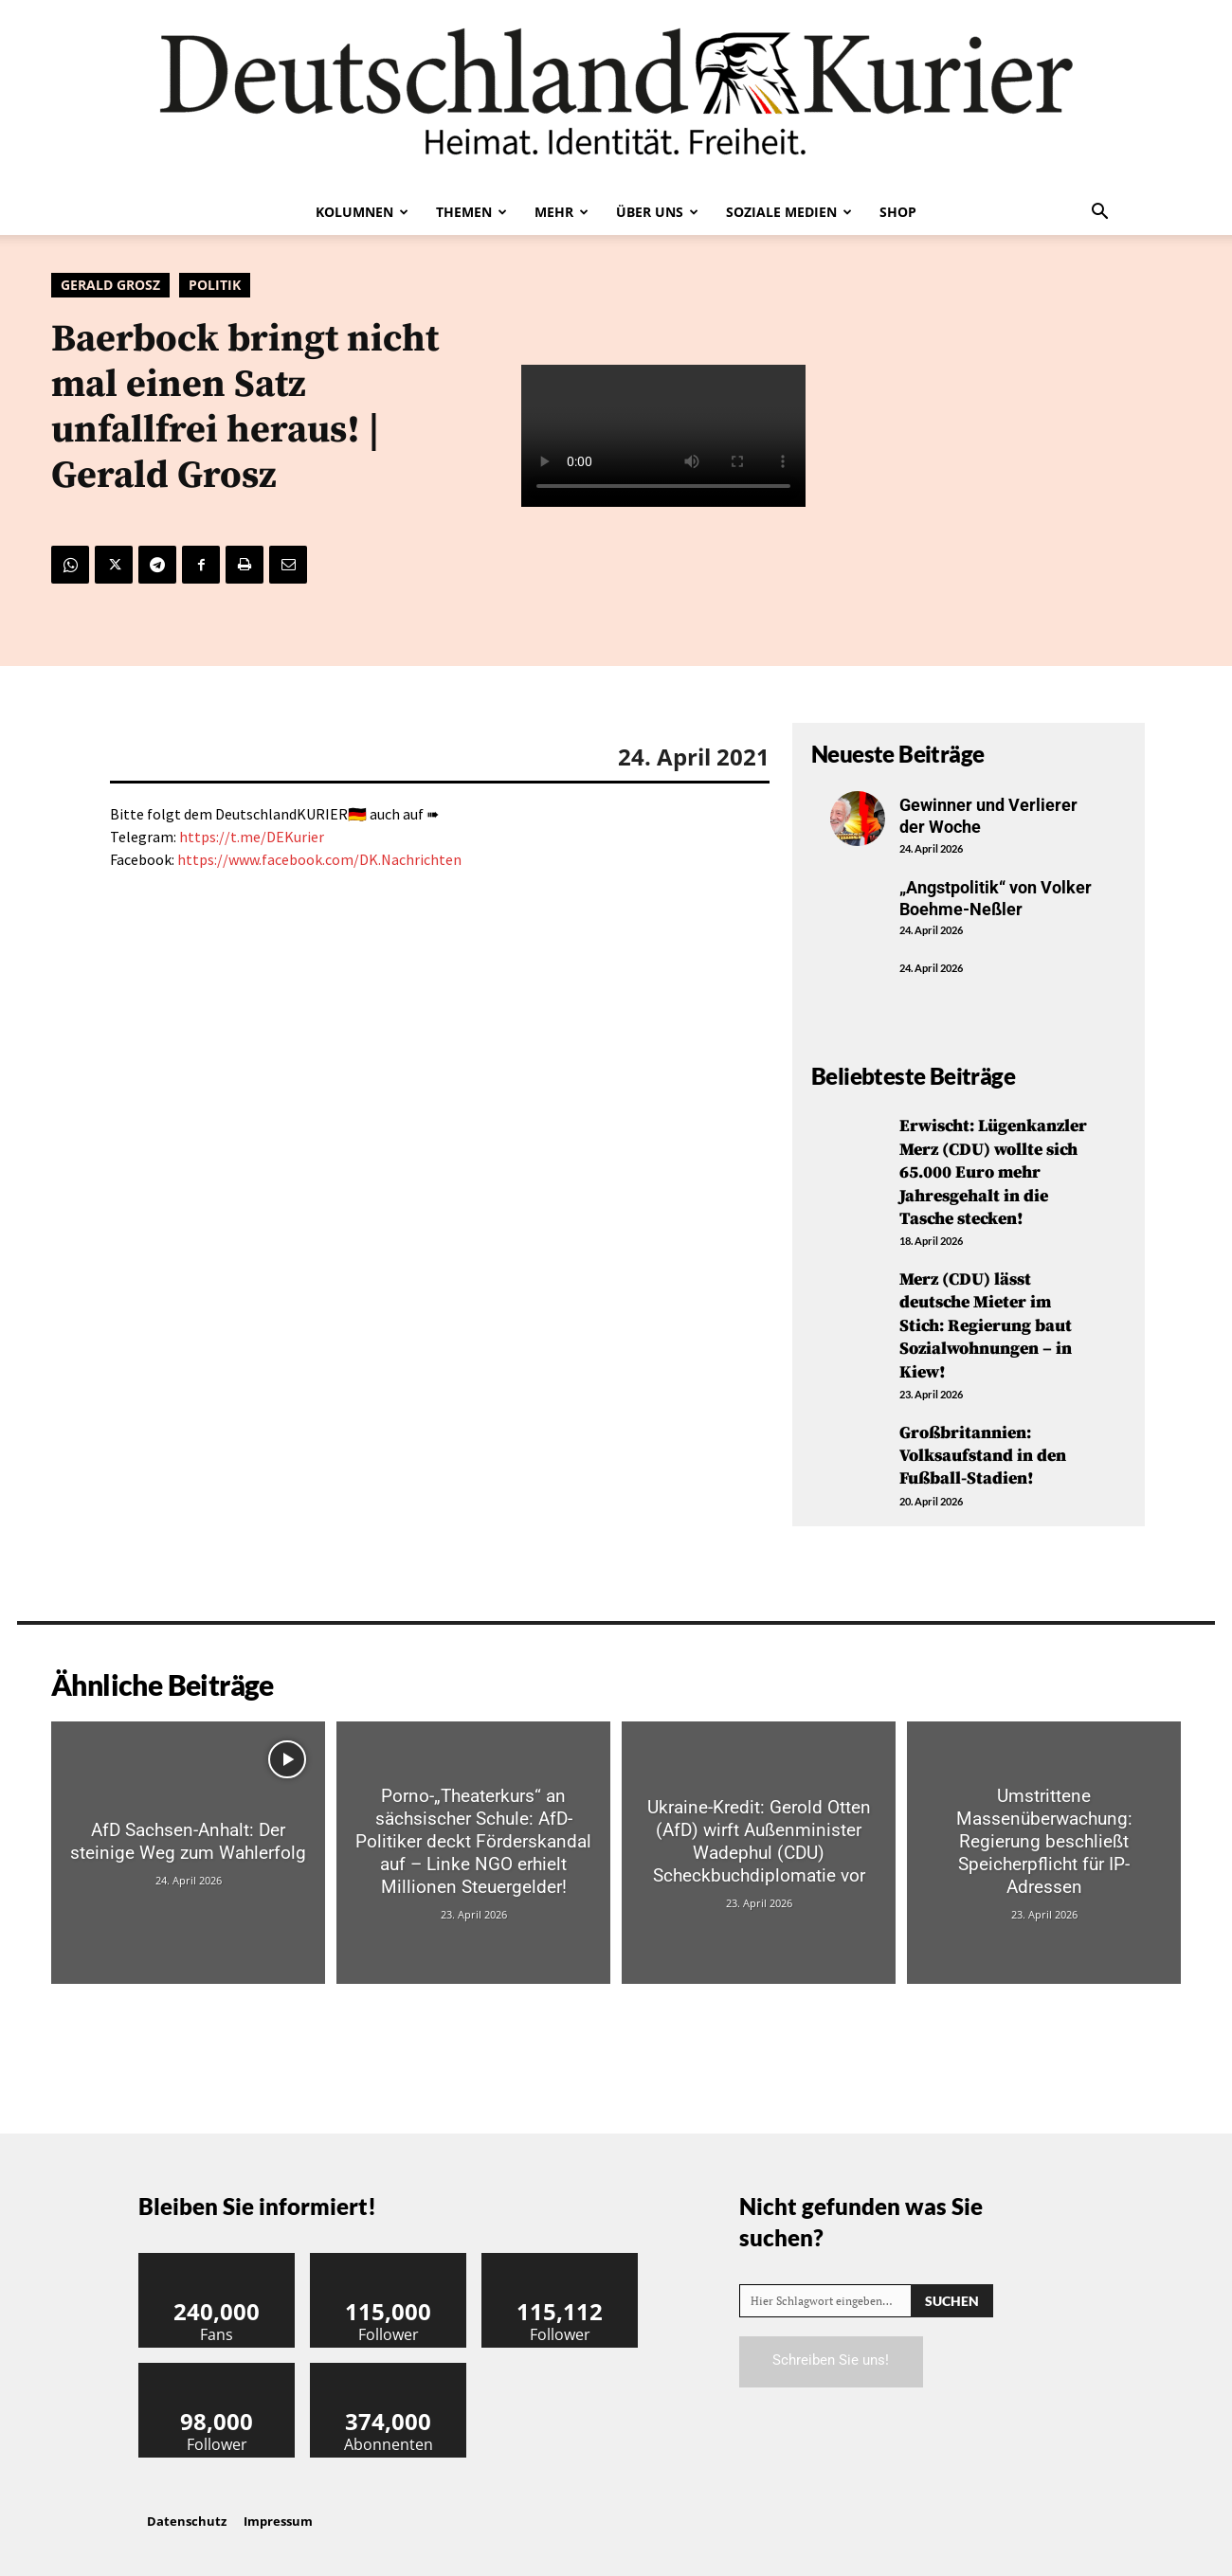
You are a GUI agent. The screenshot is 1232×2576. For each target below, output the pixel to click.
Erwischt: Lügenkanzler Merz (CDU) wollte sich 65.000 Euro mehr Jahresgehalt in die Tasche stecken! (993, 1170)
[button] (1099, 213)
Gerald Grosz (110, 285)
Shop (897, 212)
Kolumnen (362, 212)
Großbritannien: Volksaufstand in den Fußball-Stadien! (982, 1446)
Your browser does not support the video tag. (663, 436)
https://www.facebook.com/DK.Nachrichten (319, 859)
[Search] (952, 2288)
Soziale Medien (789, 212)
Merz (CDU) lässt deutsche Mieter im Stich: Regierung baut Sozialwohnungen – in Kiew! (985, 1319)
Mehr (561, 212)
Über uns (657, 212)
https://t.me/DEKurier (251, 836)
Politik (214, 285)
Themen (471, 212)
